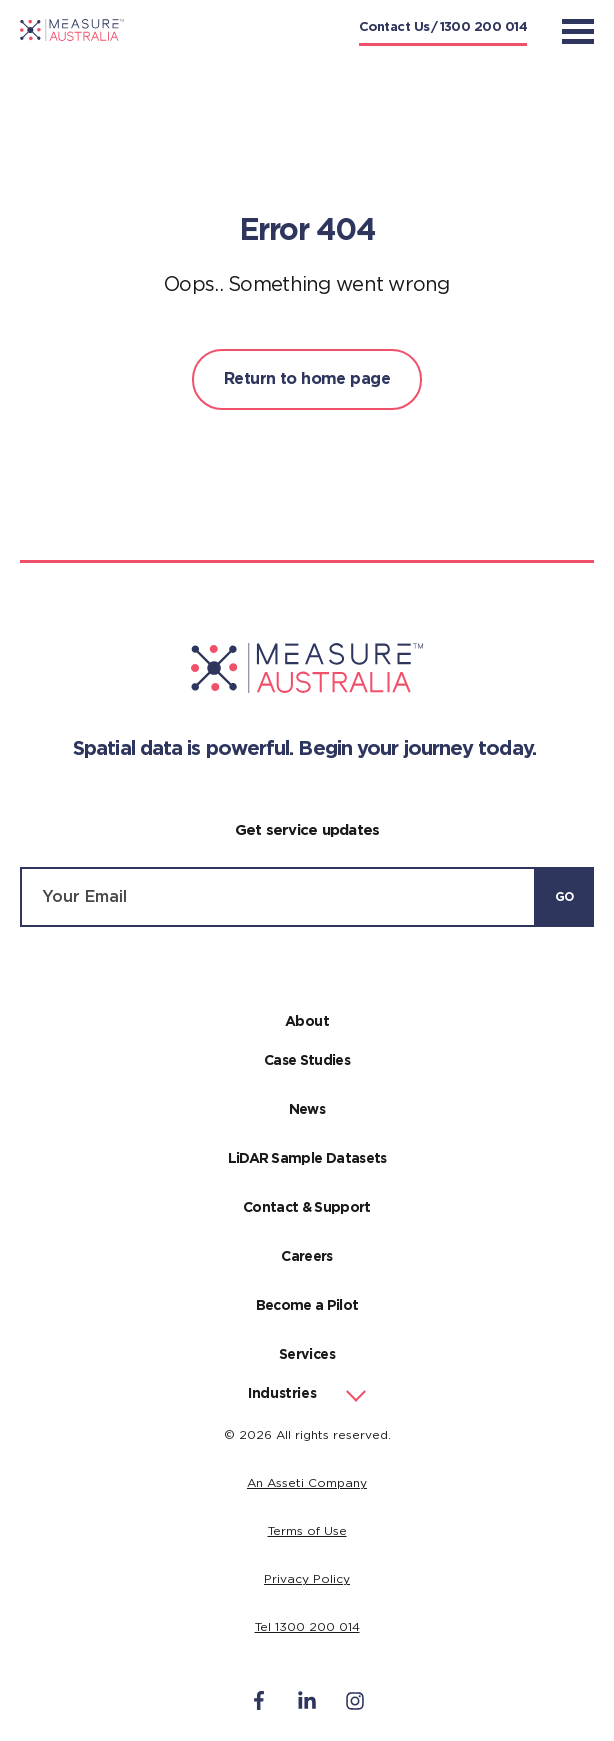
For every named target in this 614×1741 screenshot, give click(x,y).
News (307, 1110)
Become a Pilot (307, 1306)
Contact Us (394, 27)
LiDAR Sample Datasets (307, 1159)
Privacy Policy (307, 1579)
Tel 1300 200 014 (307, 1627)
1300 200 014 (483, 27)
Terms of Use (307, 1531)
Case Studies (307, 1061)
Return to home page (307, 379)
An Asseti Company (307, 1483)
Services (307, 1355)
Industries (282, 1394)
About (307, 1022)
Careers (306, 1257)
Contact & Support (307, 1208)
